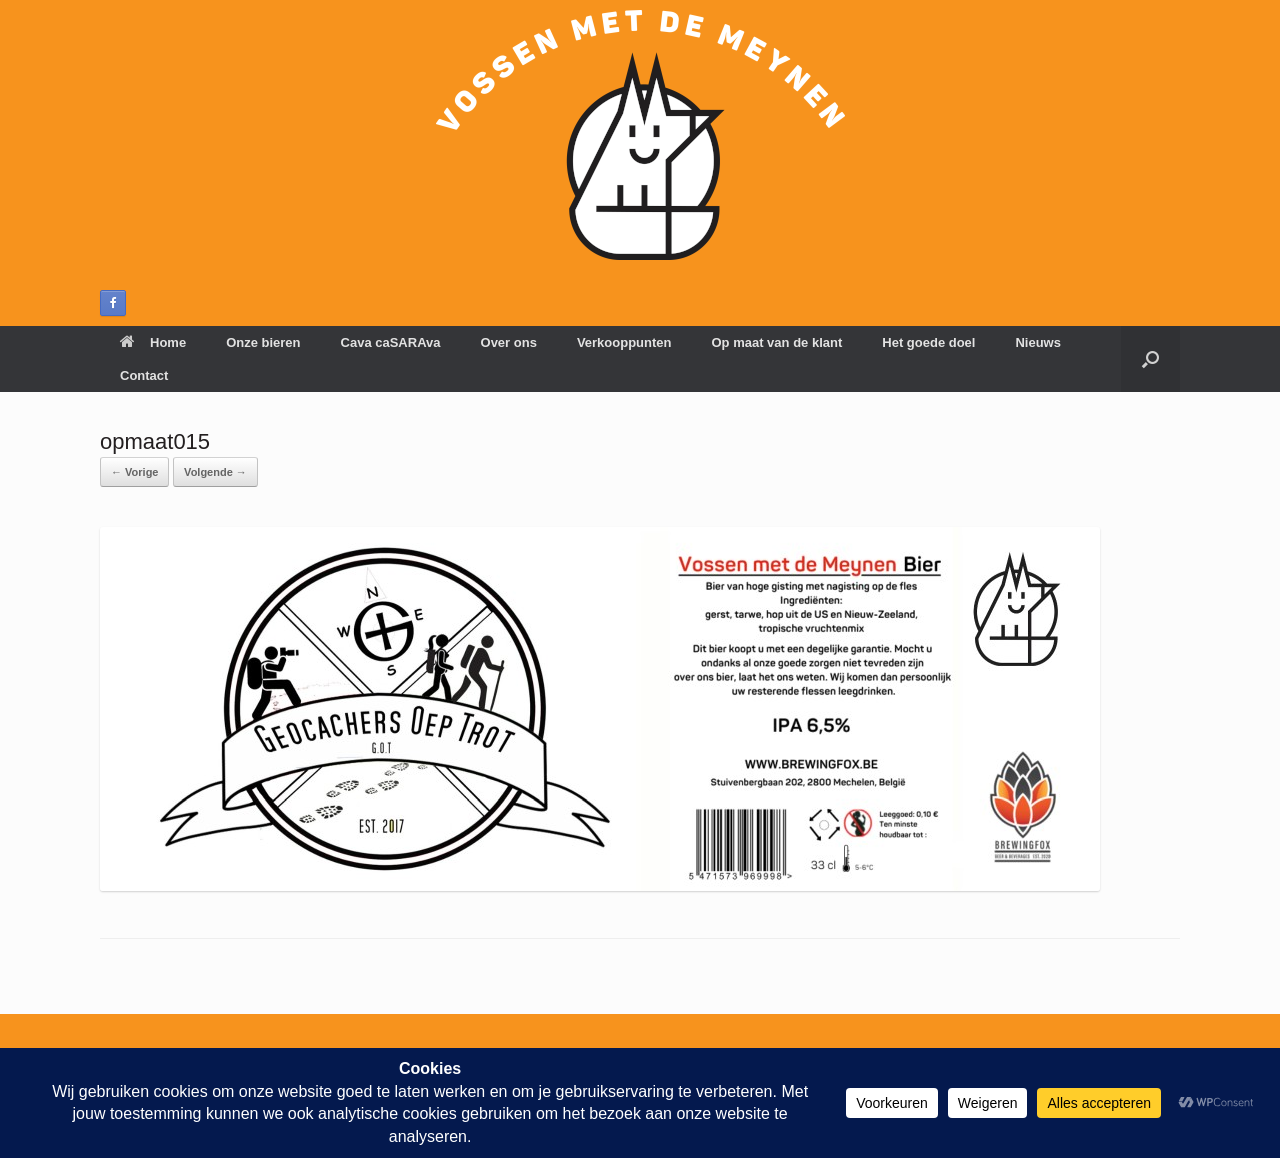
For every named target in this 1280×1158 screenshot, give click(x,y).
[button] (1150, 359)
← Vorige (134, 472)
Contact (144, 375)
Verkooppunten (624, 342)
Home (153, 342)
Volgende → (215, 472)
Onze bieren (263, 342)
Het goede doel (928, 342)
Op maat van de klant (777, 342)
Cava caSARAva (391, 342)
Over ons (509, 342)
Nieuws (1038, 342)
